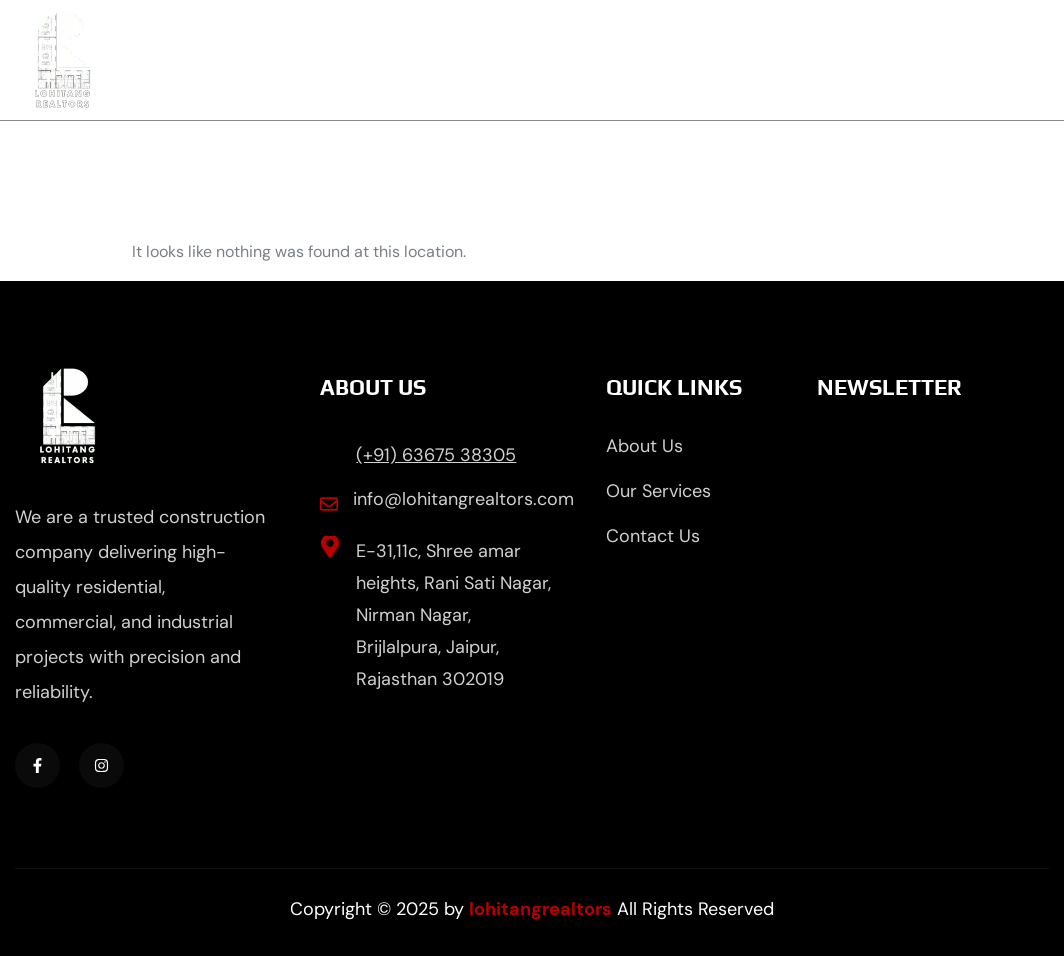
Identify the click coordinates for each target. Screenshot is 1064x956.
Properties (737, 60)
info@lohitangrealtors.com (463, 499)
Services (603, 60)
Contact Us (981, 60)
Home (354, 60)
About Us (475, 60)
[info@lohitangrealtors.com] (329, 504)
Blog (858, 60)
